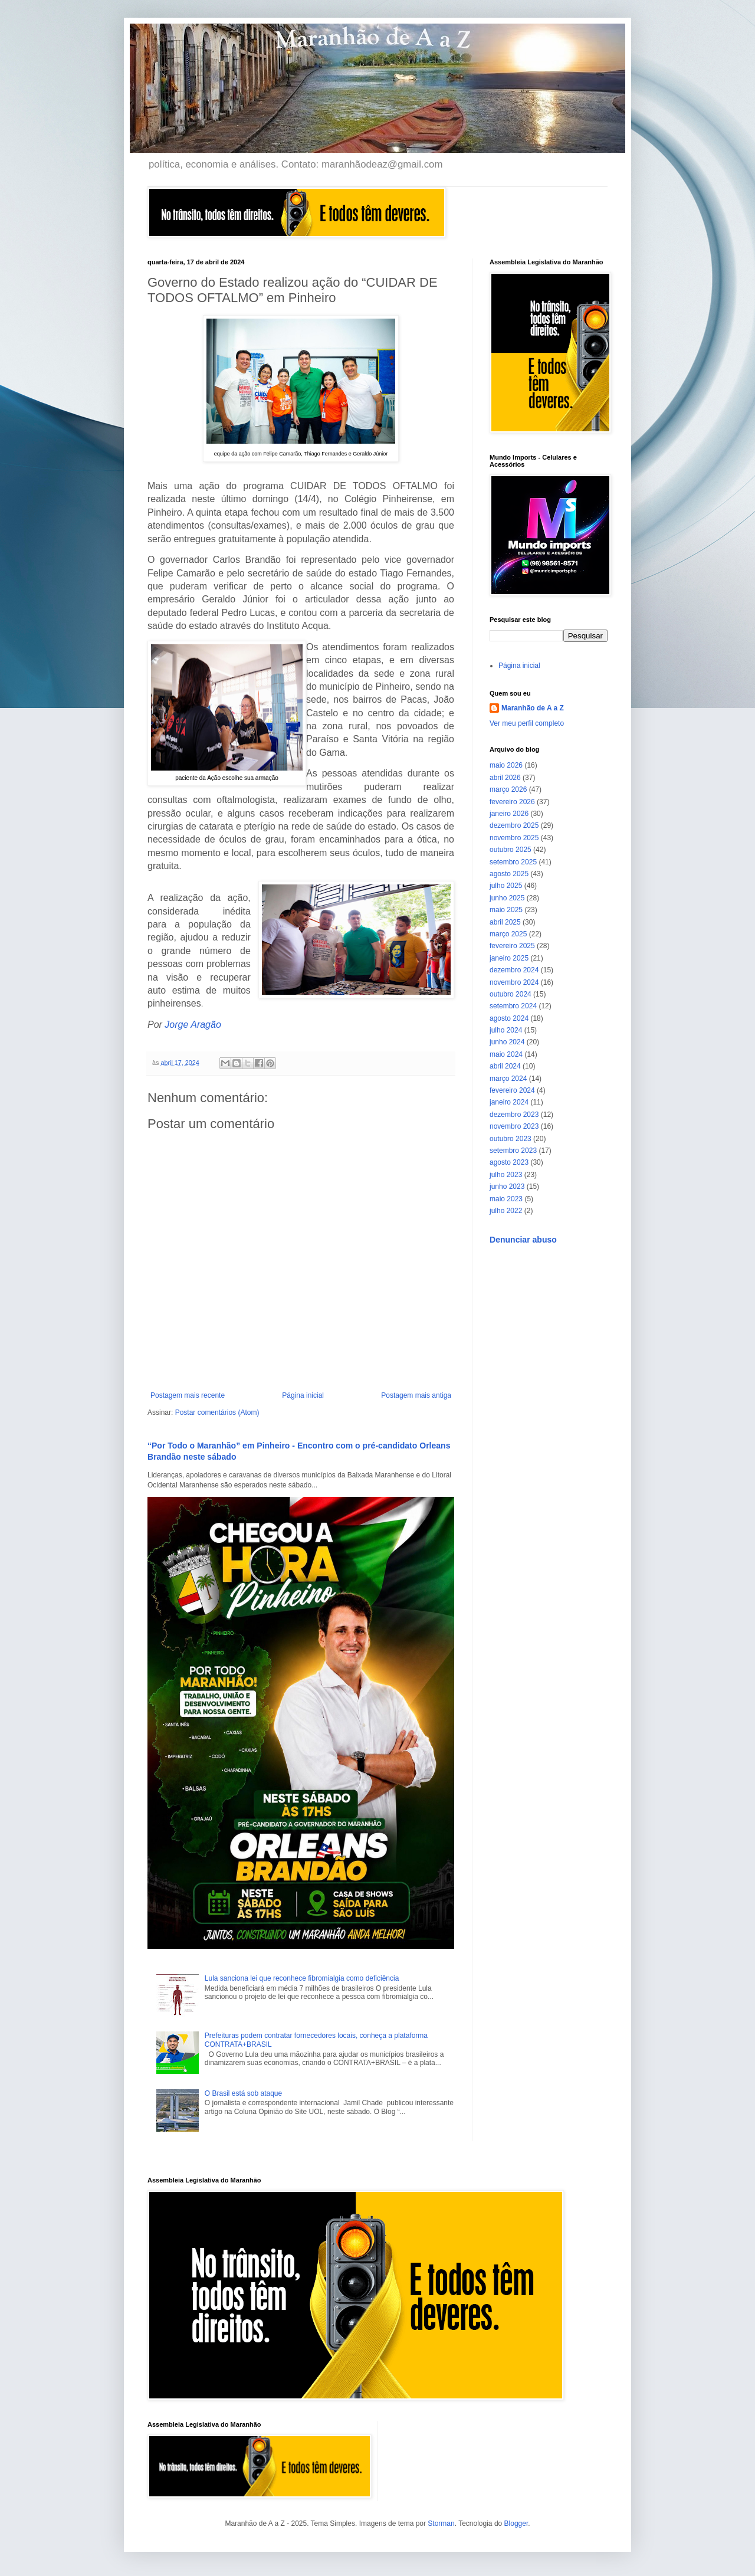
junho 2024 (507, 1042)
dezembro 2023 (514, 1114)
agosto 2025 (509, 874)
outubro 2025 (510, 849)
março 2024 (508, 1078)
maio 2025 (506, 910)
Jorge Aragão (193, 1025)
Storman (441, 2523)
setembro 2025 (513, 862)
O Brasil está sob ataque (243, 2093)
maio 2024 (506, 1054)
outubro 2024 (510, 994)
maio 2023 (506, 1199)
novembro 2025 (514, 838)
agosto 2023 (509, 1162)
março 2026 (508, 789)
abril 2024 (505, 1066)
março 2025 (508, 934)
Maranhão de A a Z (532, 708)
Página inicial (303, 1395)
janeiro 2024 (509, 1102)
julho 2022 (506, 1211)
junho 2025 (507, 898)
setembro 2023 (513, 1150)
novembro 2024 (514, 982)
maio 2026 (506, 765)
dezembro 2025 (514, 825)
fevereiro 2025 (512, 946)
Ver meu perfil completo (527, 723)
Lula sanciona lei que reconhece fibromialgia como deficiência (302, 1978)
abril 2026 (505, 778)
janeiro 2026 (509, 813)
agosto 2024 (509, 1018)
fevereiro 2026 (512, 802)
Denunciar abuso (523, 1239)
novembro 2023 (514, 1126)
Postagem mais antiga (416, 1395)
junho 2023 (507, 1186)
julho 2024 (506, 1030)
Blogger (516, 2523)
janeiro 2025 (509, 958)
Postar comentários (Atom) (217, 1412)
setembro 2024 (513, 1006)
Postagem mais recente (187, 1395)
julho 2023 (506, 1175)
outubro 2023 (510, 1139)
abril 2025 (505, 922)
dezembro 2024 (514, 970)
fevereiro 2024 (512, 1090)
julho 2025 (506, 885)
